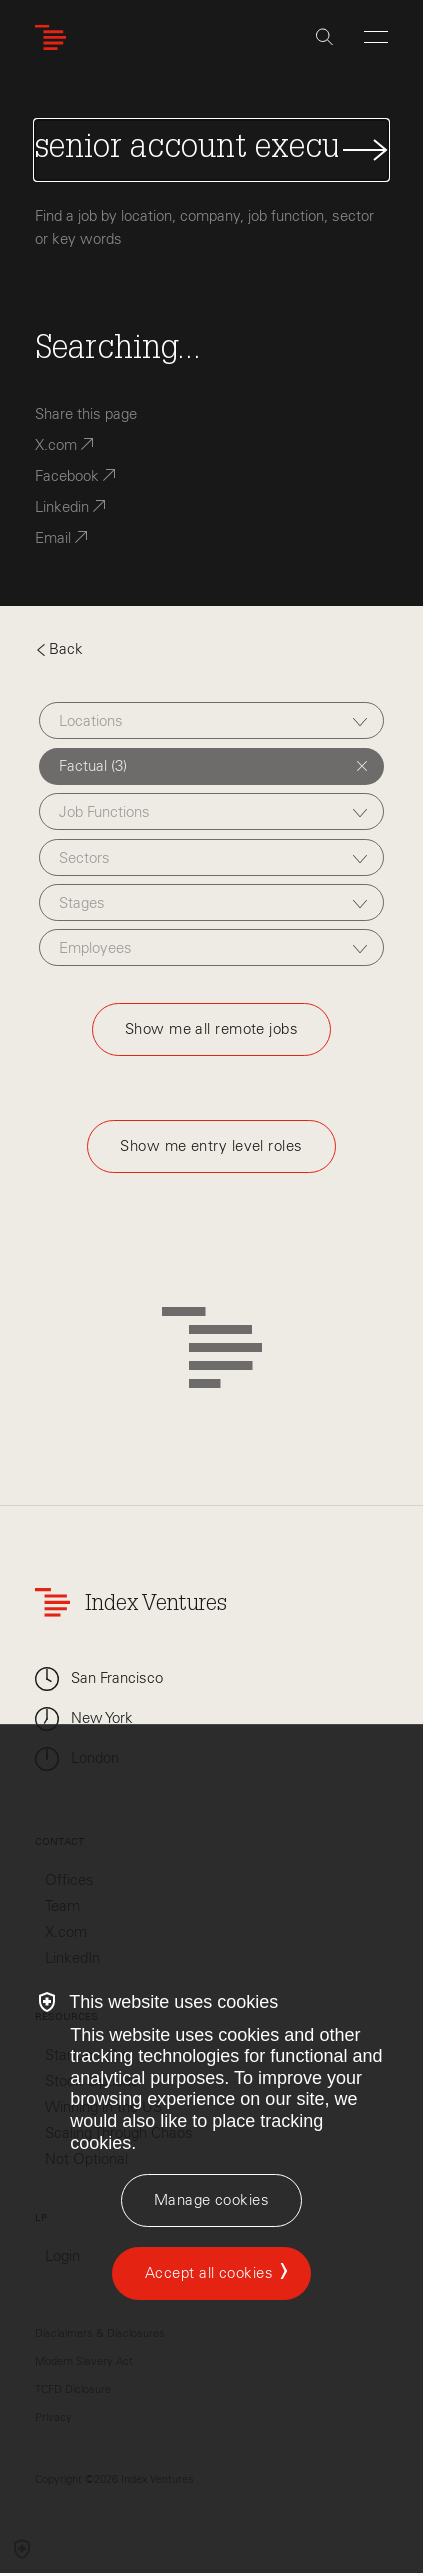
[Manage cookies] (211, 2200)
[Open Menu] (376, 37)
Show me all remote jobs (211, 1029)
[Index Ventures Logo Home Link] (55, 37)
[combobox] (211, 720)
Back (59, 649)
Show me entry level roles (211, 1146)
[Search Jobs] (211, 150)
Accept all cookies (209, 2273)
